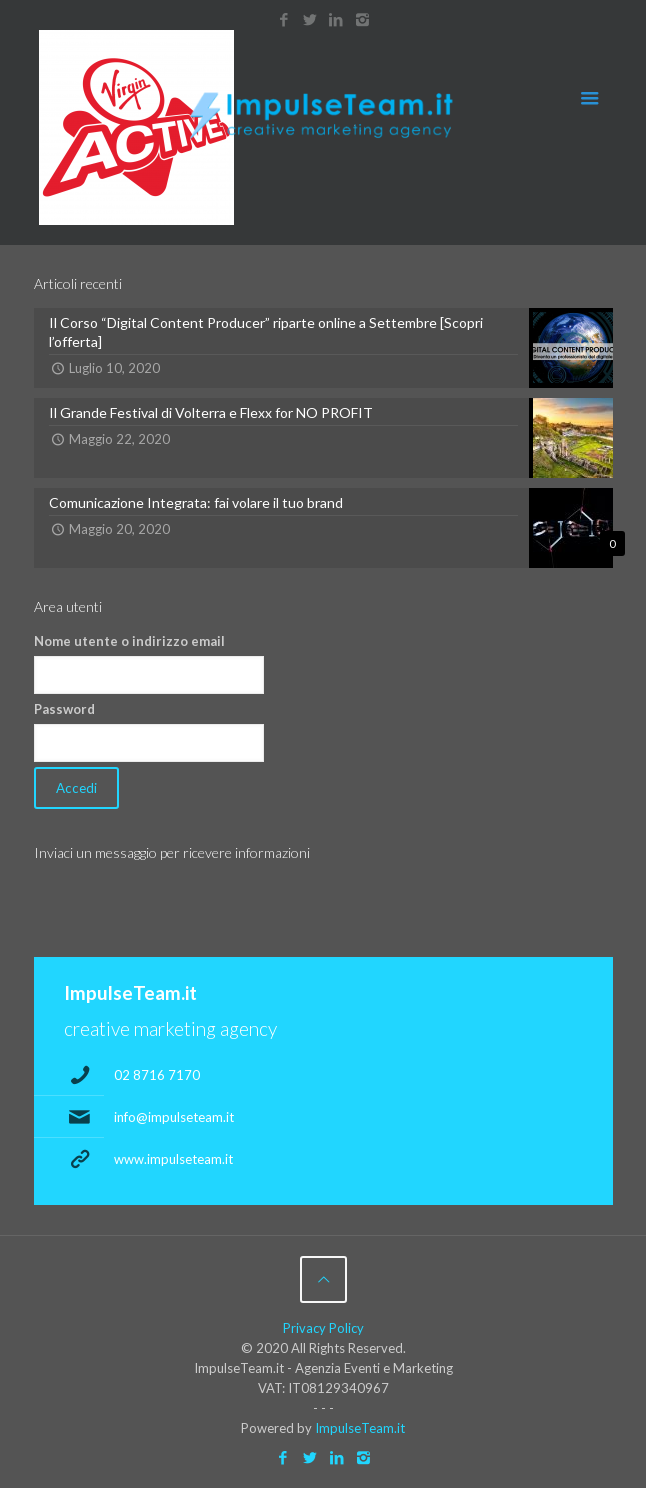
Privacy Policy (323, 1328)
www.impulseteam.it (173, 1159)
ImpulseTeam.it (360, 1428)
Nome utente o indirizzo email (129, 641)
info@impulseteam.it (174, 1117)
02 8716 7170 (157, 1075)
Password (64, 709)
